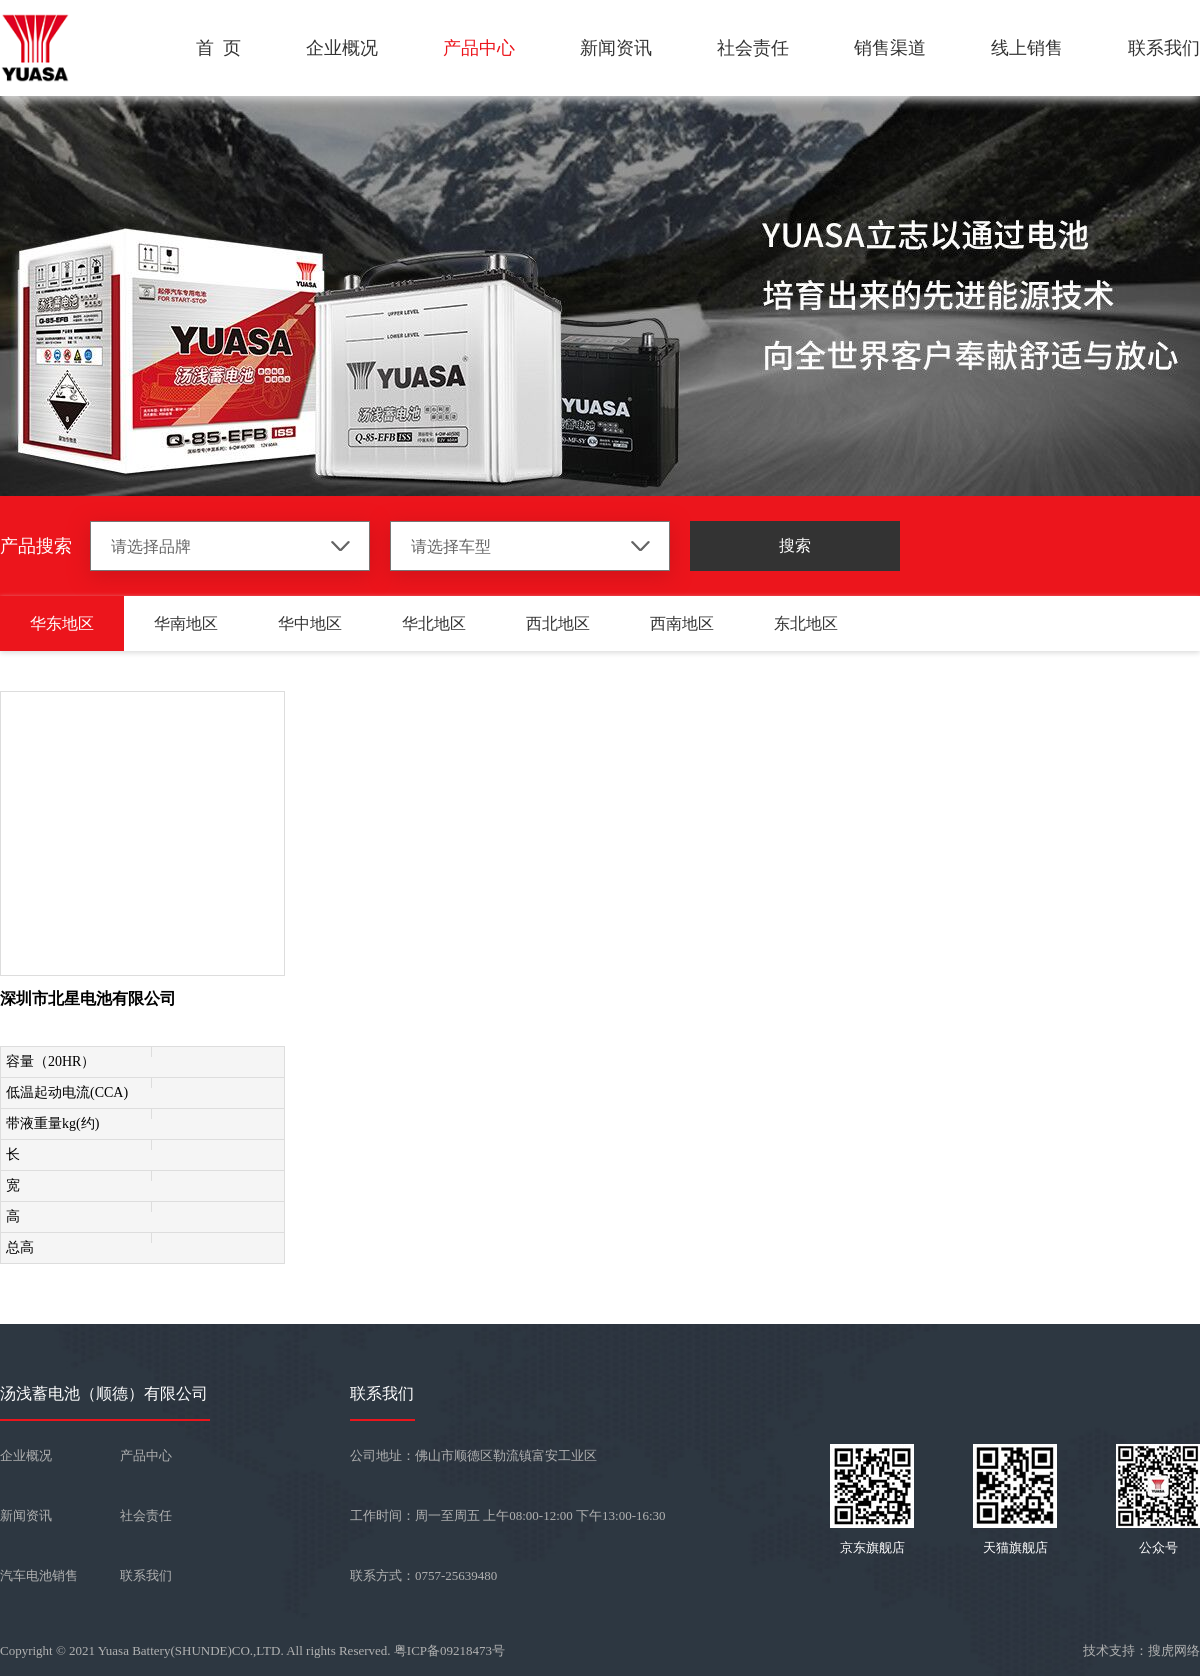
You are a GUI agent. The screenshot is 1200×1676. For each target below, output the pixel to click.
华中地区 (310, 623)
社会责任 (753, 48)
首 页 (218, 48)
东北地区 (806, 623)
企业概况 (342, 48)
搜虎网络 (1174, 1650)
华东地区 (62, 623)
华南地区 (186, 623)
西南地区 (682, 623)
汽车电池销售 (39, 1575)
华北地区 (434, 623)
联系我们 (1164, 48)
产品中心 (479, 48)
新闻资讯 (616, 48)
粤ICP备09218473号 (449, 1650)
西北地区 (558, 623)
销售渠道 (890, 48)
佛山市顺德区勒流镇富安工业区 (506, 1455)
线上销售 (1027, 48)
